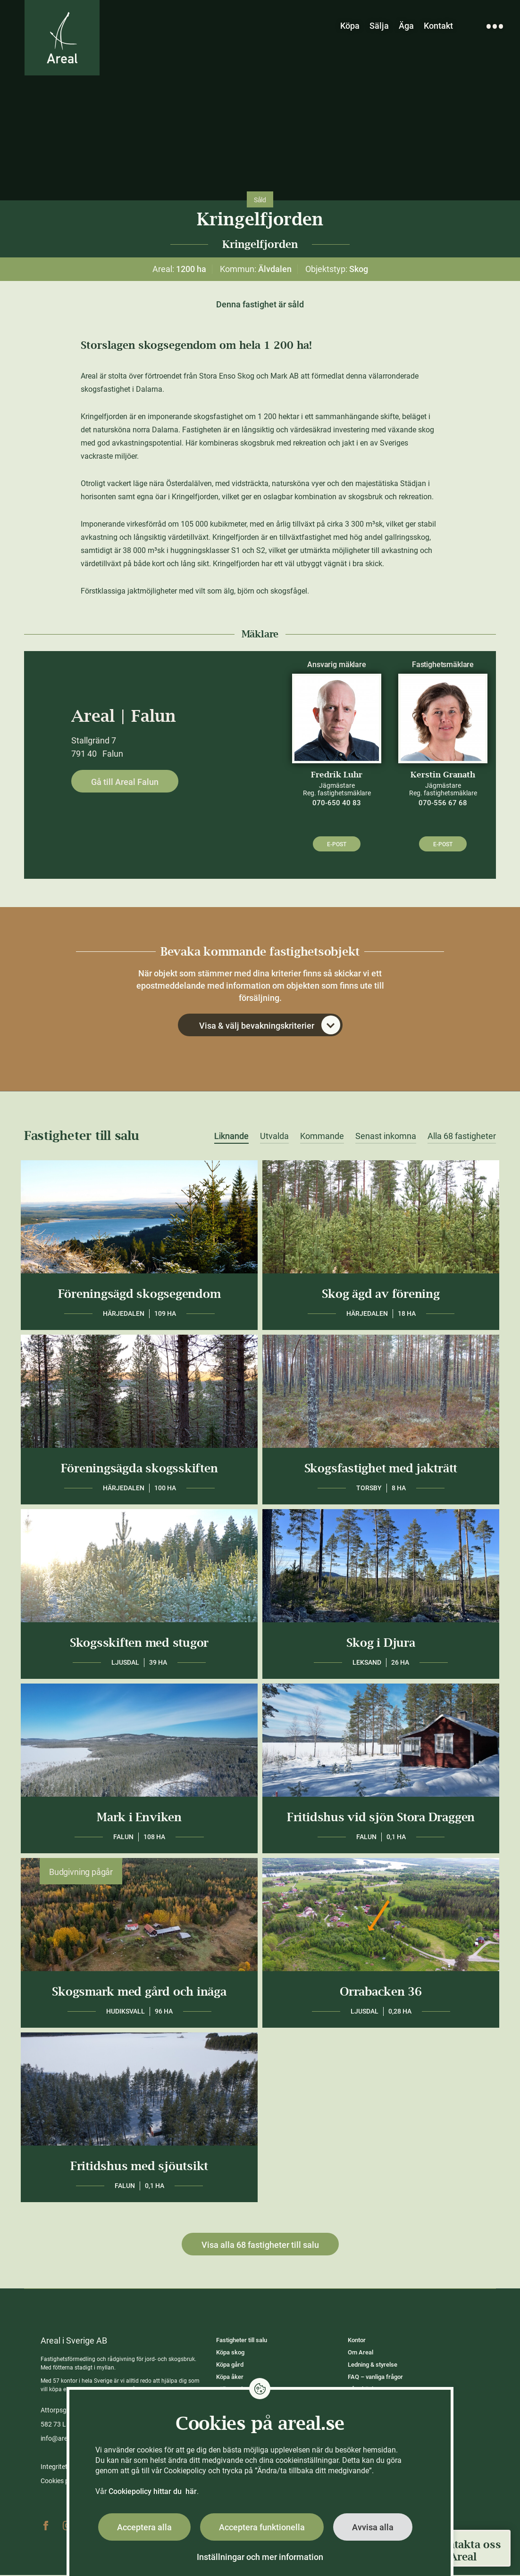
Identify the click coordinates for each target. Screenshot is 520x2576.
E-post (336, 844)
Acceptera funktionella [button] (262, 2527)
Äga (406, 26)
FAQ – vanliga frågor (375, 2377)
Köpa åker (229, 2377)
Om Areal (360, 2353)
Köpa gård (229, 2365)
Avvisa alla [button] (373, 2527)
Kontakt (438, 26)
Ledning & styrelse (372, 2365)
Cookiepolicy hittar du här (153, 2491)
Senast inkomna (385, 1137)
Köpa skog (230, 2353)
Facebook (46, 2526)
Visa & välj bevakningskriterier (269, 1025)
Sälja (379, 26)
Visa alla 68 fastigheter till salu (260, 2246)
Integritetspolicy (64, 2467)
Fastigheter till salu (241, 2341)
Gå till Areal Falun (125, 782)
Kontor (357, 2341)
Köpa (350, 26)
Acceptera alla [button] (144, 2527)
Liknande (231, 1137)
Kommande (322, 1137)
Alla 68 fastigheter (462, 1137)
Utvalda (274, 1137)
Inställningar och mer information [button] (260, 2557)
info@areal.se (61, 2439)
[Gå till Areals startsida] (63, 39)
